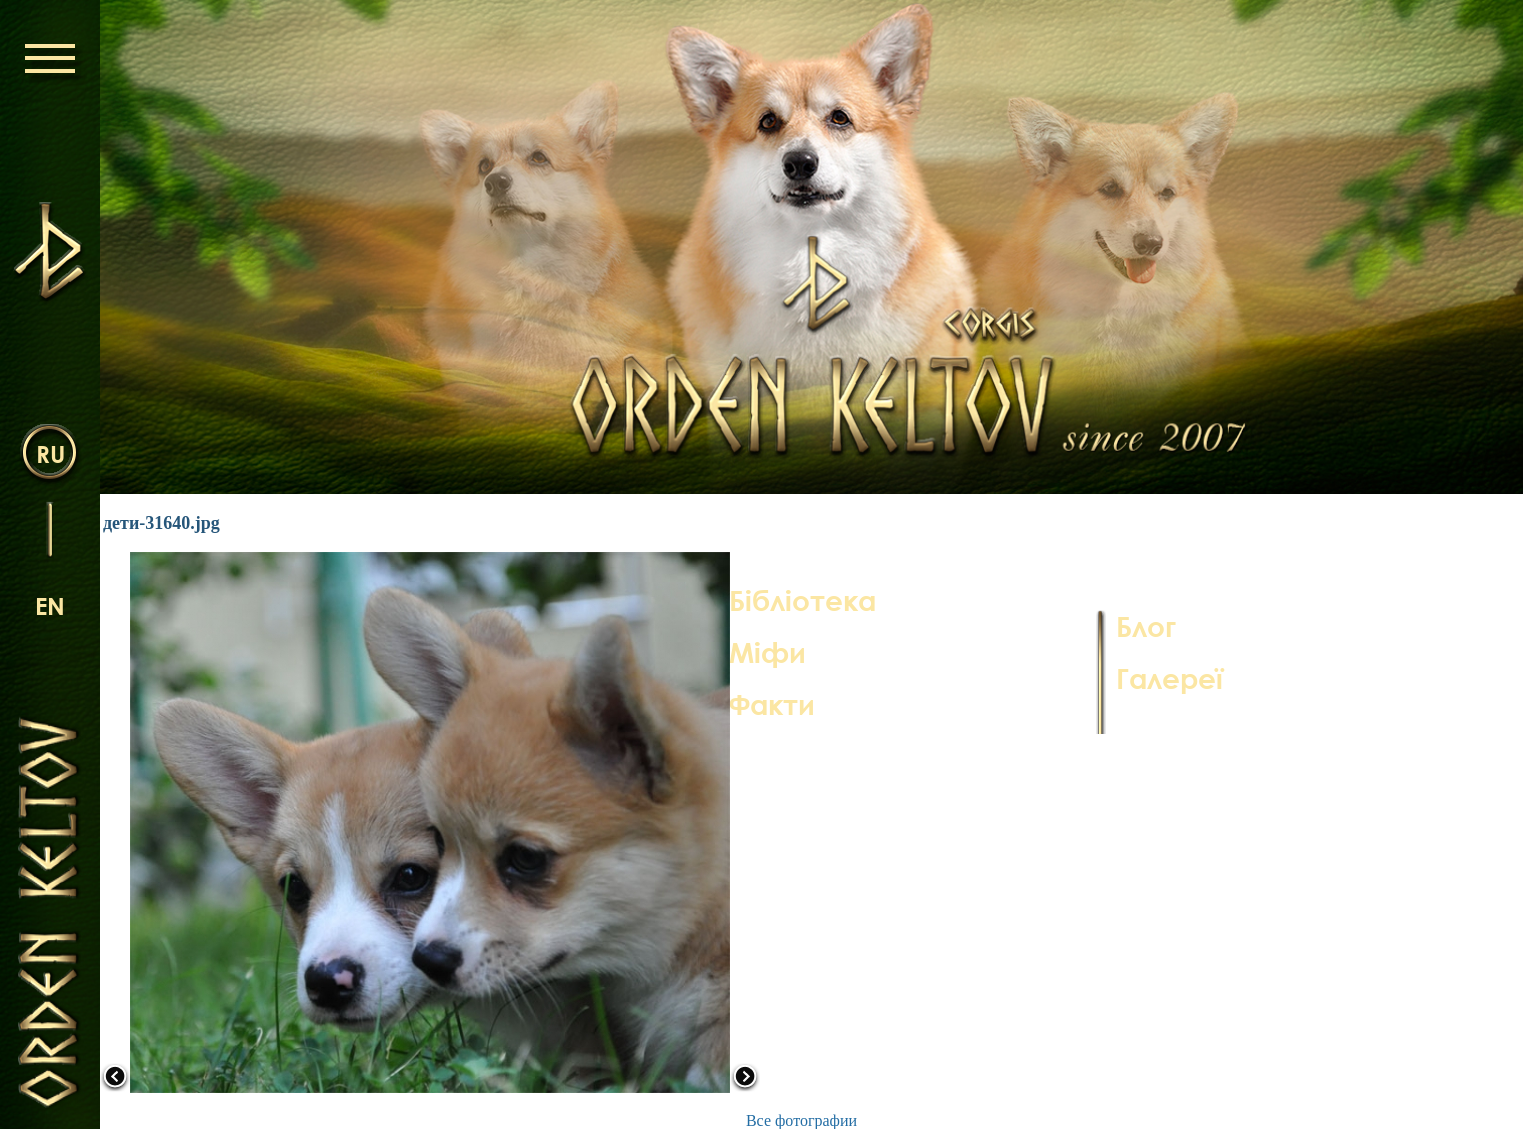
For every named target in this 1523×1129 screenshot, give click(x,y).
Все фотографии (801, 1120)
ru (50, 453)
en (50, 605)
